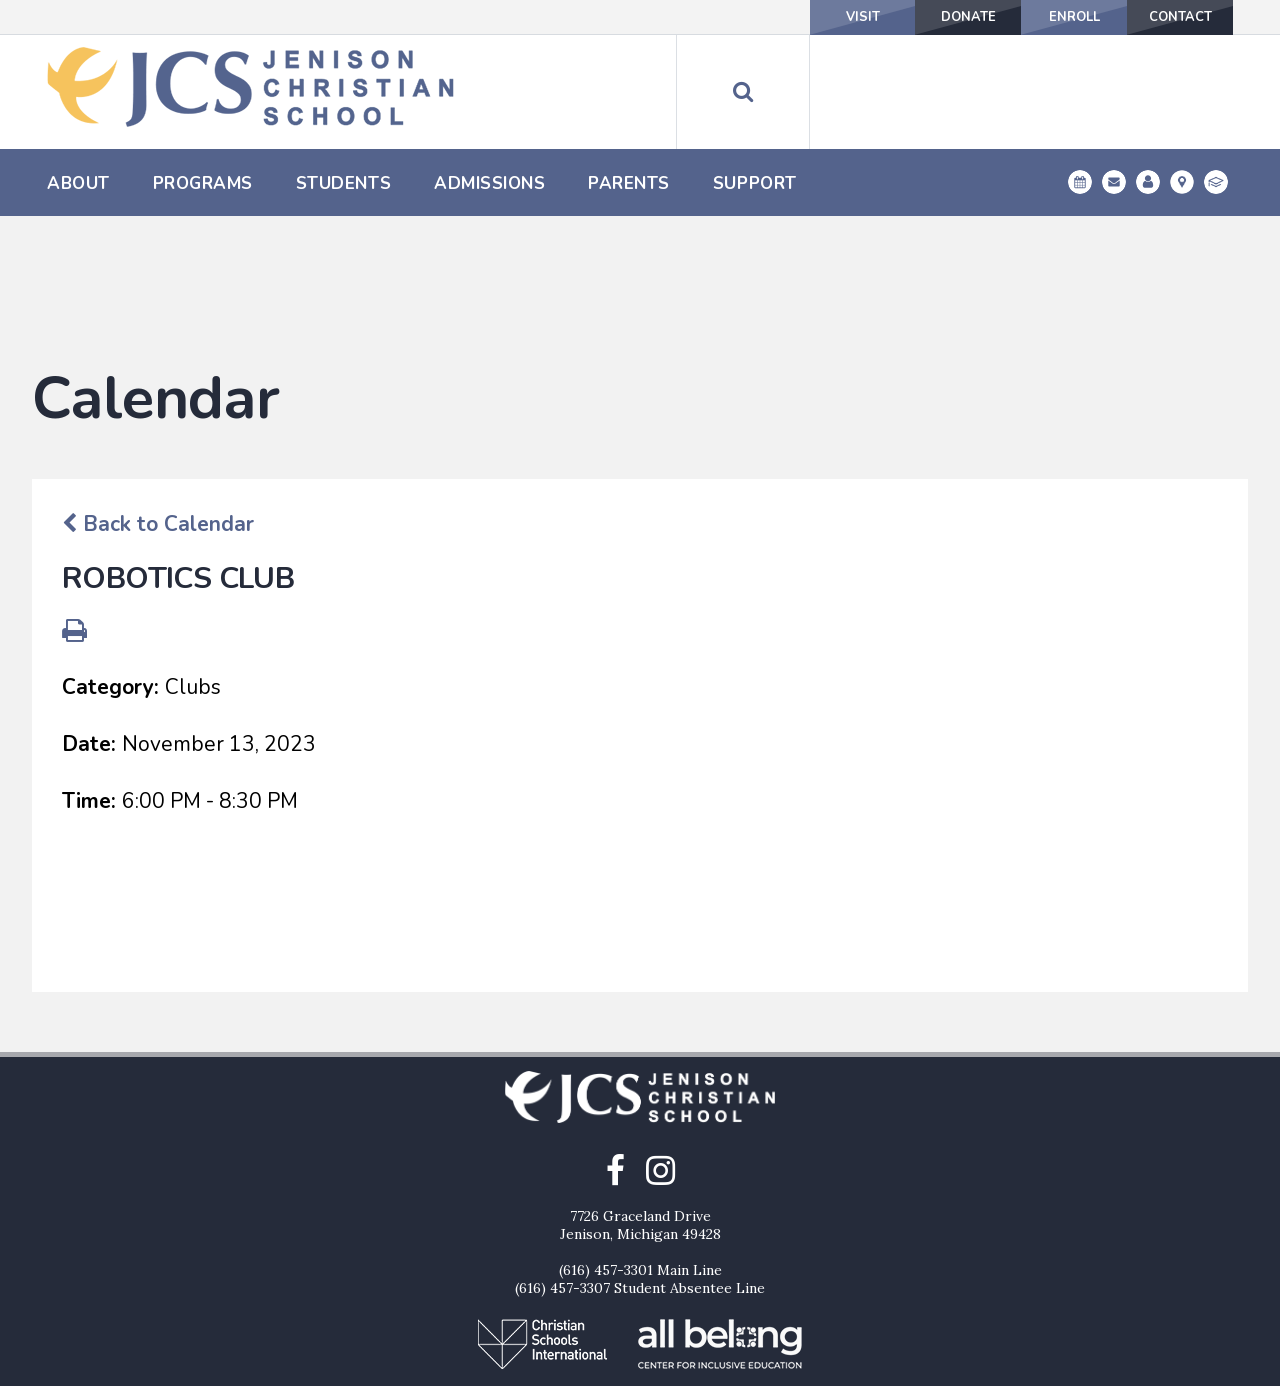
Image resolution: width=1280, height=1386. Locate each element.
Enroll (1034, 16)
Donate (900, 16)
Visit (768, 16)
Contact (1166, 16)
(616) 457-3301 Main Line (640, 1169)
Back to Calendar (158, 422)
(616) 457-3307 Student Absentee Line (640, 1187)
